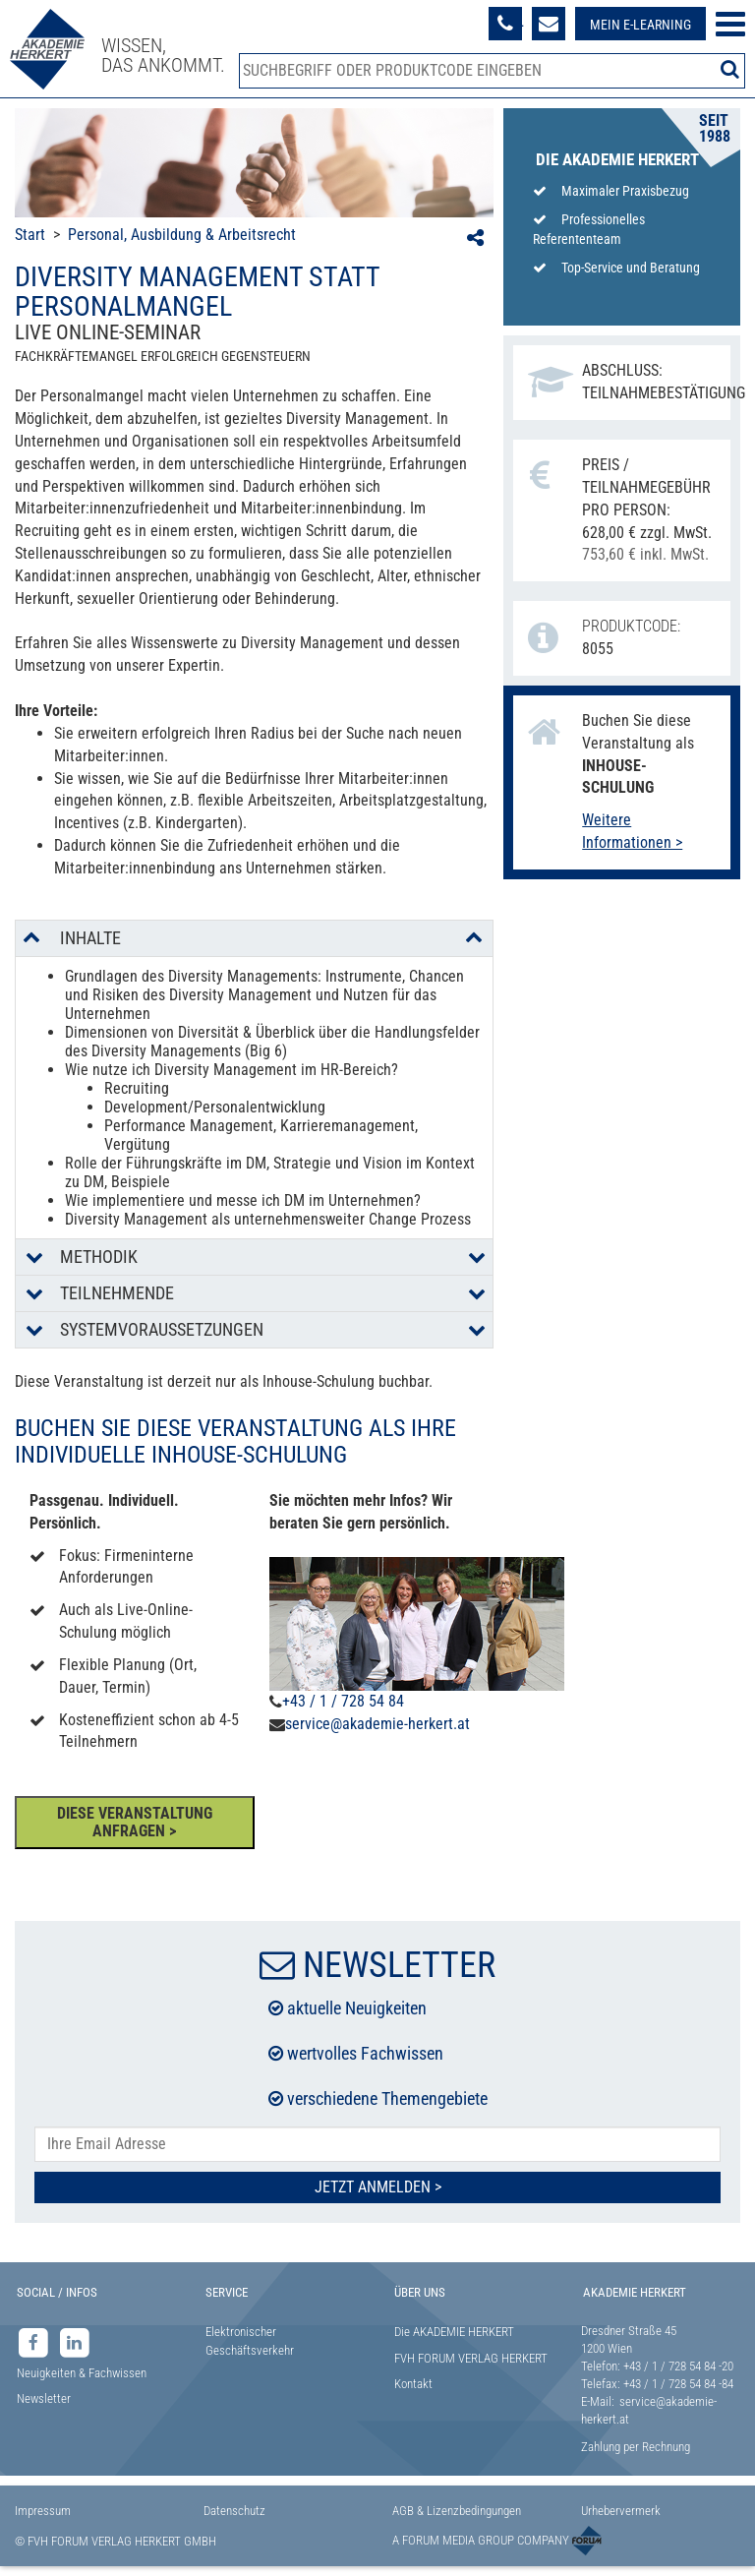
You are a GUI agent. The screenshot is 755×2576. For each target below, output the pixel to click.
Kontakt (413, 2383)
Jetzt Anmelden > (378, 2187)
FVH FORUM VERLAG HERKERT (471, 2358)
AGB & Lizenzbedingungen (456, 2510)
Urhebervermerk (621, 2510)
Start (30, 234)
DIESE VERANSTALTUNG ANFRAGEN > (134, 1822)
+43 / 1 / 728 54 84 (343, 1701)
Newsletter (44, 2398)
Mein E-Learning (640, 24)
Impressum (43, 2510)
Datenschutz (234, 2510)
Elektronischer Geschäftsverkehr (249, 2341)
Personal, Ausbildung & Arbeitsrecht (182, 234)
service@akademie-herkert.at (377, 1723)
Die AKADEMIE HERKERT (454, 2331)
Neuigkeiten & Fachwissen (81, 2373)
